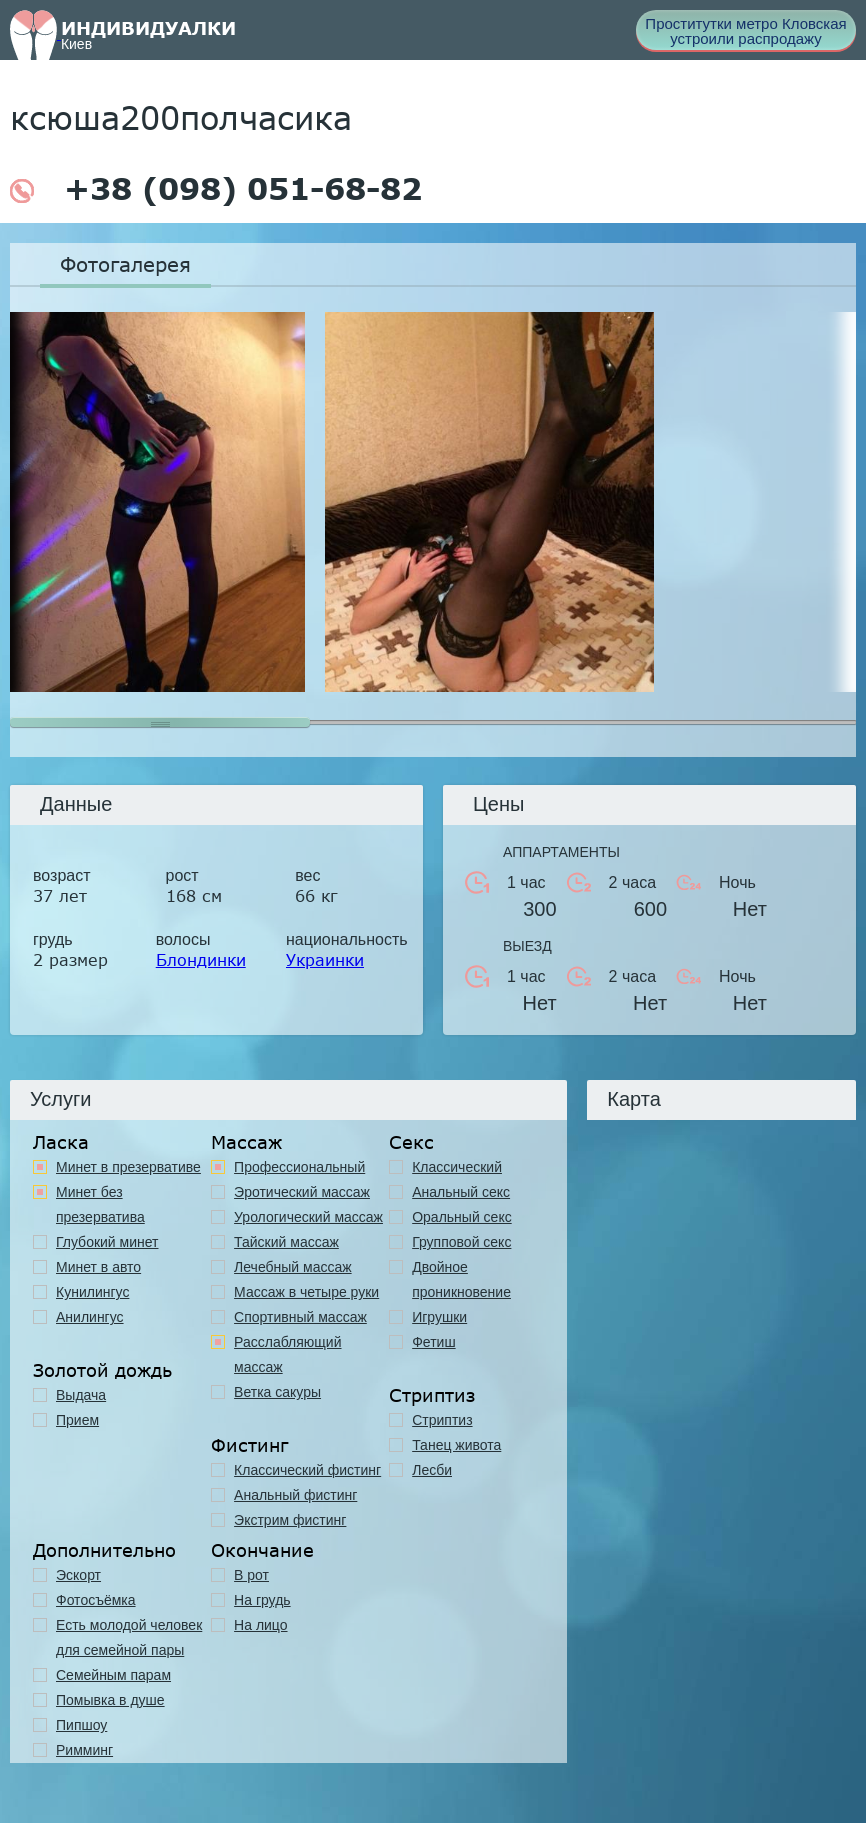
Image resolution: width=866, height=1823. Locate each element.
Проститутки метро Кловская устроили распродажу (745, 31)
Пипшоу (81, 1725)
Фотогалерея (125, 264)
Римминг (84, 1750)
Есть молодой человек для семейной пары (129, 1637)
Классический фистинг (307, 1470)
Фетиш (433, 1342)
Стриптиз (442, 1420)
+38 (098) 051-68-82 (216, 189)
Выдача (81, 1395)
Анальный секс (461, 1192)
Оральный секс (462, 1217)
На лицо (260, 1625)
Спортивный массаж (300, 1317)
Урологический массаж (308, 1217)
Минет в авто (98, 1267)
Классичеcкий (457, 1167)
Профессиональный (299, 1167)
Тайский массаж (286, 1242)
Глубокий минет (107, 1242)
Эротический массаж (302, 1192)
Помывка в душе (110, 1700)
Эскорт (78, 1575)
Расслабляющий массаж (287, 1354)
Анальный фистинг (295, 1495)
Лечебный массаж (293, 1267)
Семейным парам (113, 1675)
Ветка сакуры (277, 1392)
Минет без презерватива (100, 1204)
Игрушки (439, 1317)
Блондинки (201, 959)
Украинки (325, 959)
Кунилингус (92, 1292)
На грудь (262, 1600)
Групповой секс (461, 1242)
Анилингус (90, 1317)
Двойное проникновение (461, 1279)
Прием (77, 1420)
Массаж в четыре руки (306, 1292)
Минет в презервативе (128, 1167)
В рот (251, 1575)
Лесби (432, 1470)
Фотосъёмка (96, 1600)
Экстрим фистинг (290, 1520)
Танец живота (456, 1445)
